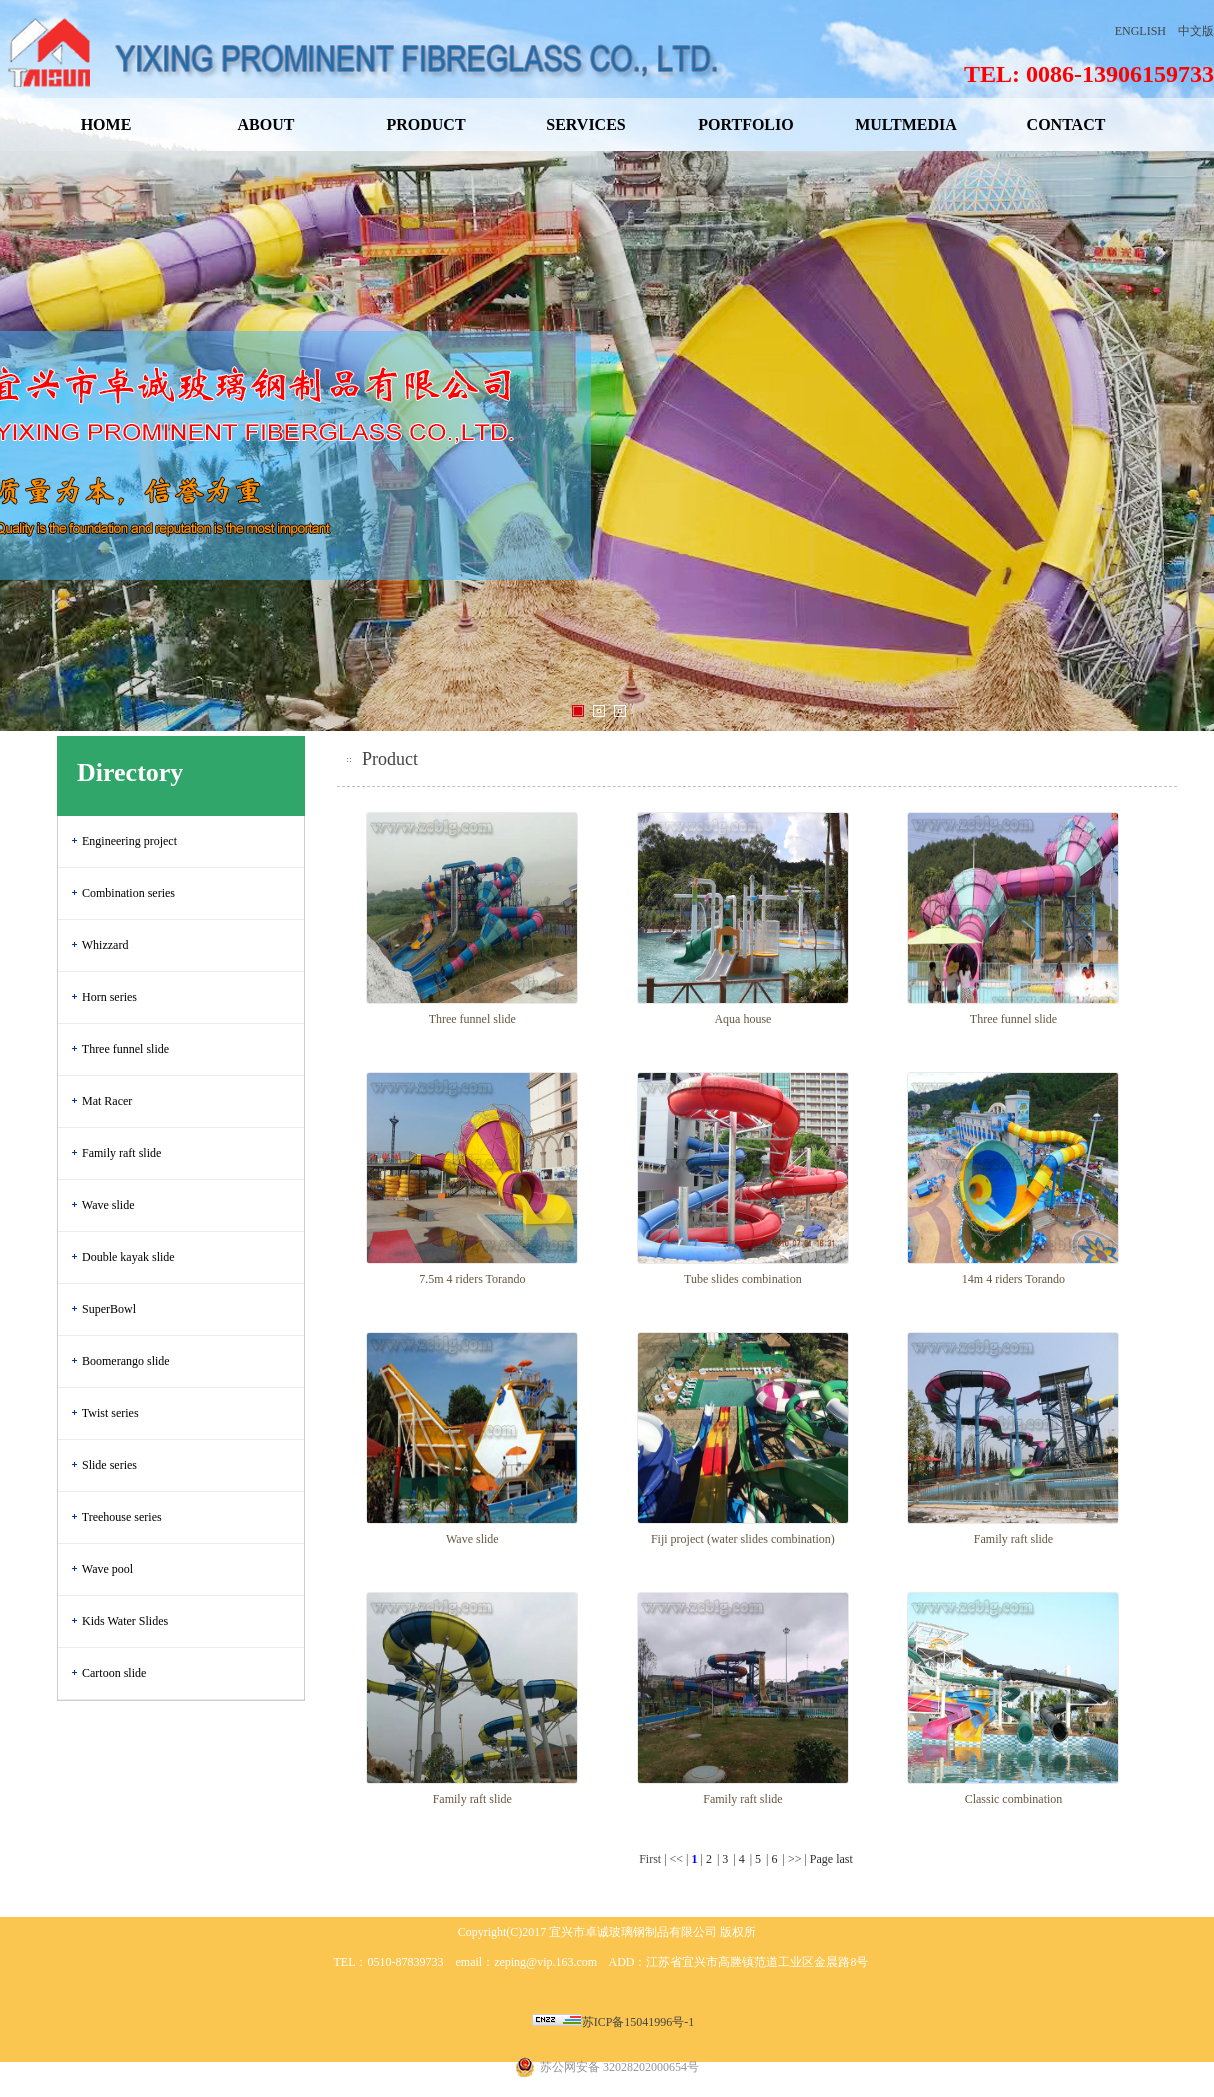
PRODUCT (425, 124)
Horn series (109, 997)
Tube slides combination (743, 1279)
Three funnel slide (125, 1049)
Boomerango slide (126, 1361)
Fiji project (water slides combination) (743, 1539)
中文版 (1196, 31)
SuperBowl (109, 1309)
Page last (831, 1859)
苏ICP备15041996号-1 (638, 2022)
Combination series (128, 893)
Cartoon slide (114, 1673)
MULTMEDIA (906, 124)
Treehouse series (122, 1517)
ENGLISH (1140, 31)
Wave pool (107, 1569)
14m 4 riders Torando (1013, 1279)
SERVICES (585, 124)
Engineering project (129, 841)
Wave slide (108, 1205)
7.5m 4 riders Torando (472, 1279)
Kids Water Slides (125, 1621)
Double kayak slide (128, 1257)
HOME (106, 124)
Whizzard (105, 945)
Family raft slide (121, 1153)
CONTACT (1066, 124)
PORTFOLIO (745, 124)
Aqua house (742, 1019)
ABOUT (266, 124)
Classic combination (1014, 1799)
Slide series (109, 1465)
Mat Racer (107, 1101)
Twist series (110, 1413)
